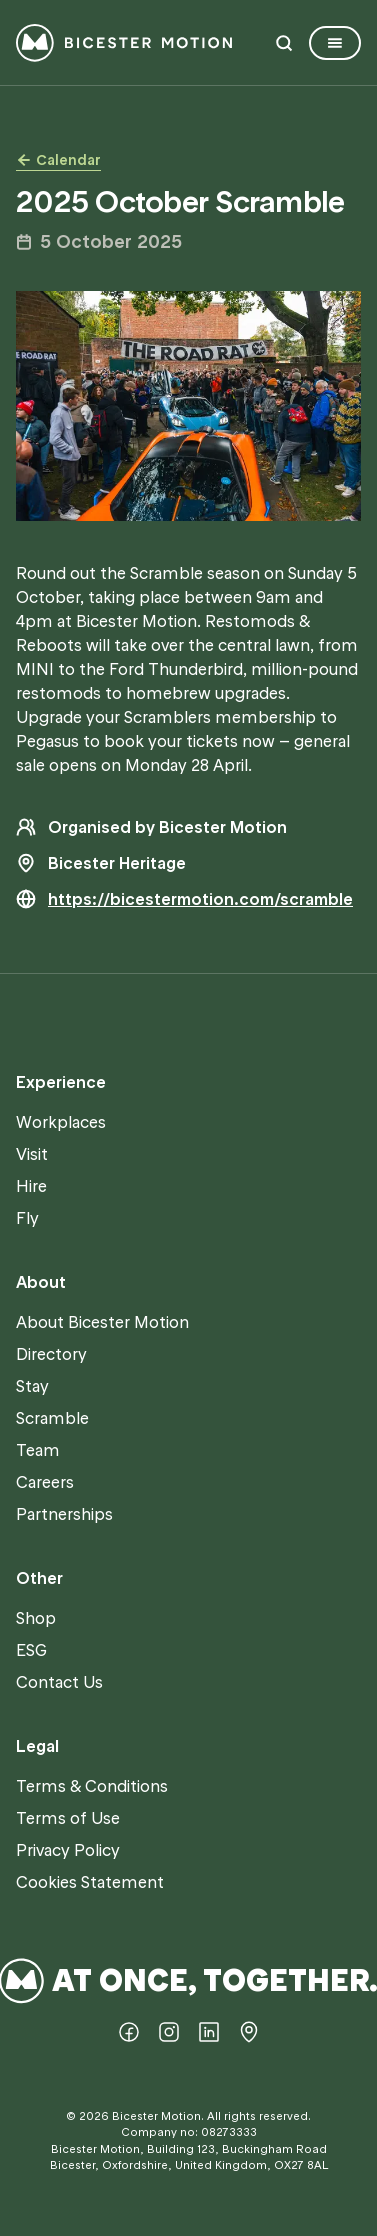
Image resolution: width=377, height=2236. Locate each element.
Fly (27, 1218)
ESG (31, 1650)
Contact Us (59, 1682)
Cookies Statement (90, 1882)
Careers (45, 1482)
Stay (32, 1386)
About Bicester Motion (102, 1322)
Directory (51, 1354)
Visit (32, 1154)
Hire (31, 1186)
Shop (36, 1618)
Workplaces (61, 1122)
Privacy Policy (68, 1850)
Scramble (52, 1418)
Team (38, 1450)
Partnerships (64, 1514)
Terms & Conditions (92, 1786)
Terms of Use (68, 1818)
